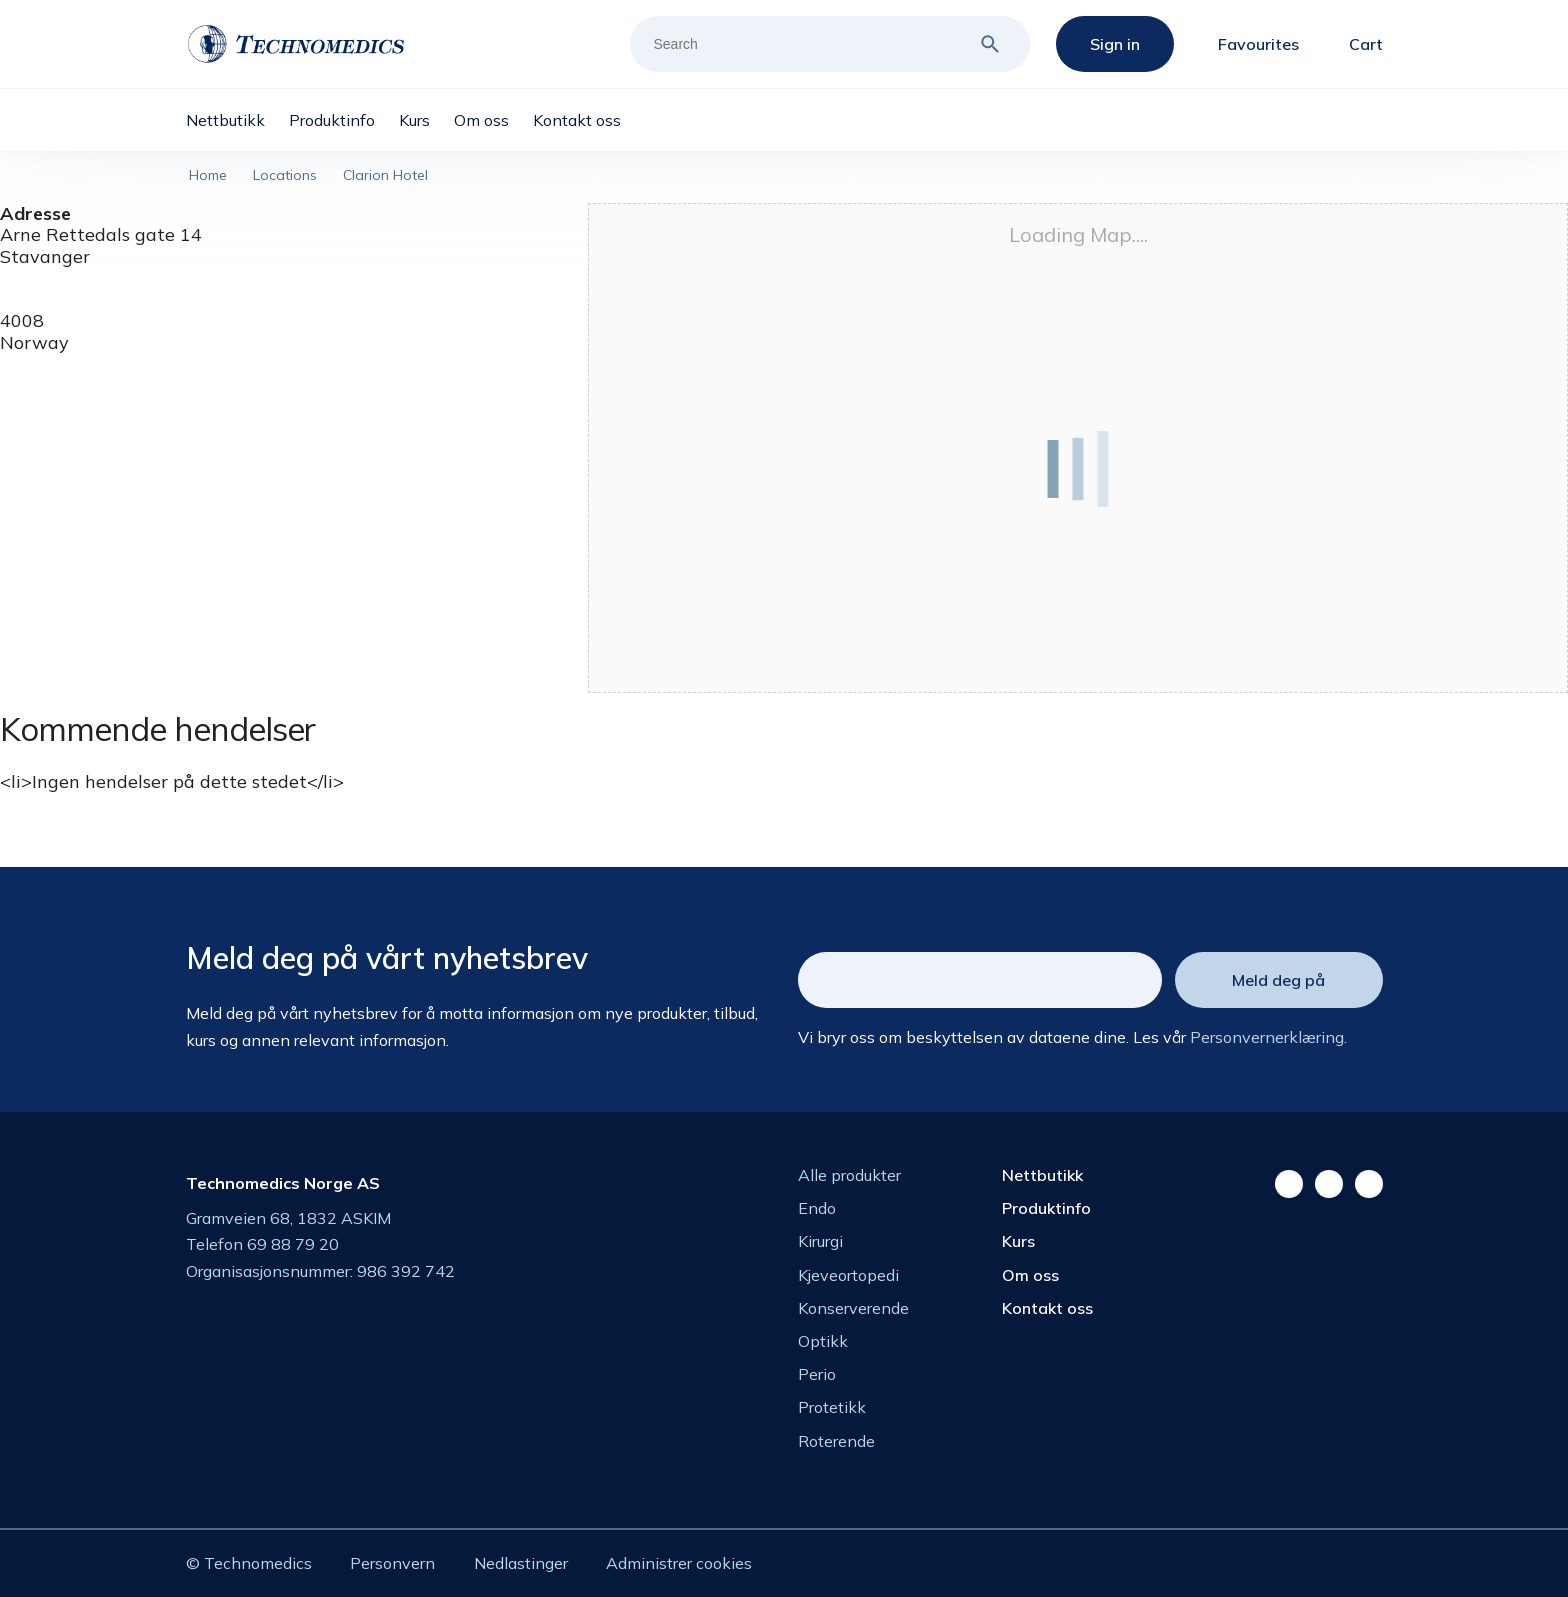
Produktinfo (1046, 1208)
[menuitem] (237, 120)
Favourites (1258, 44)
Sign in (1115, 44)
